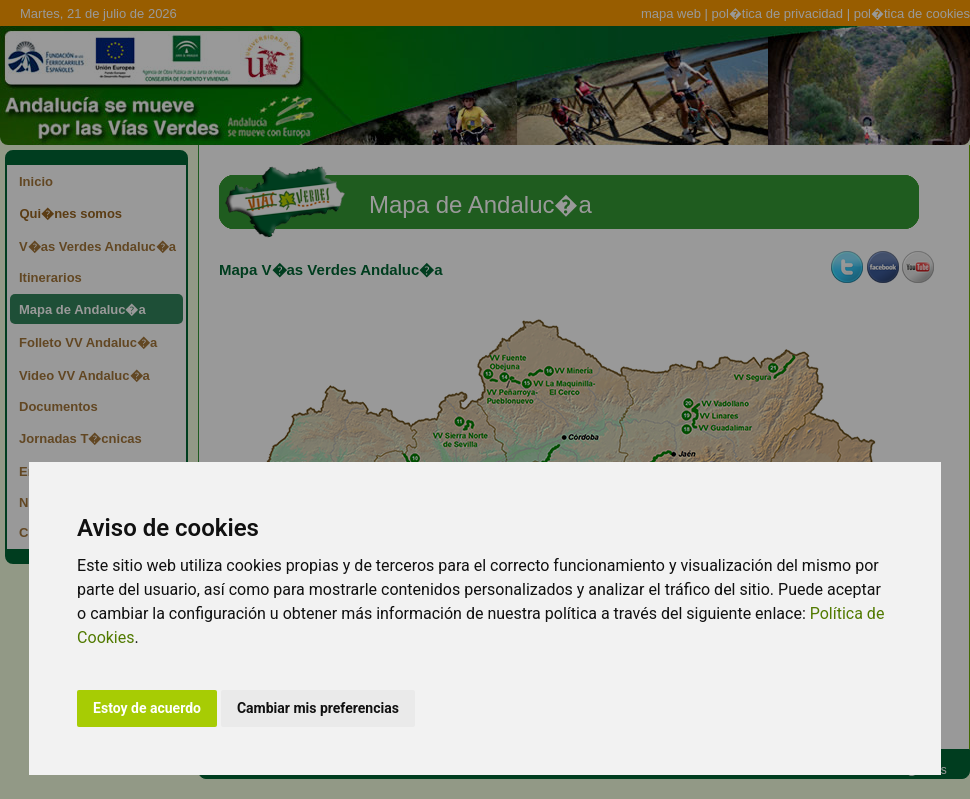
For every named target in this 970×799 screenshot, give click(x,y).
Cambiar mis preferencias (318, 708)
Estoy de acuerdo (147, 708)
